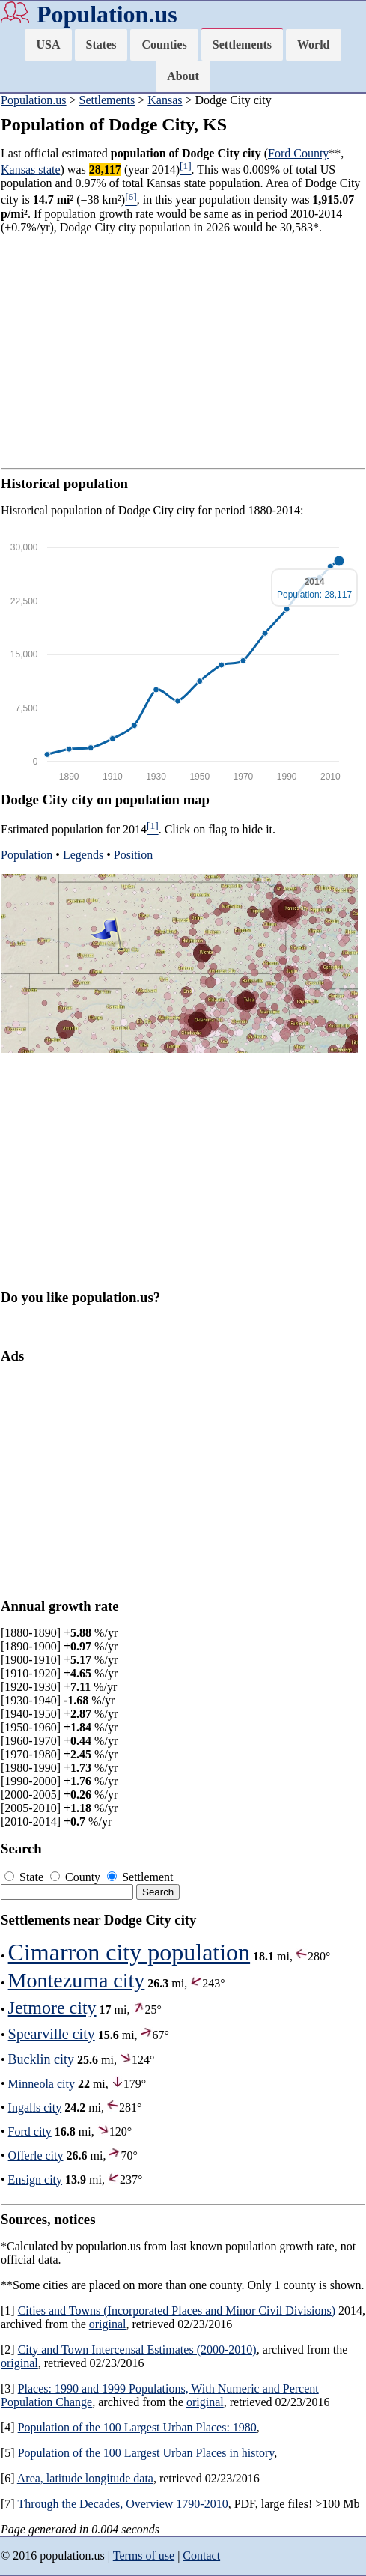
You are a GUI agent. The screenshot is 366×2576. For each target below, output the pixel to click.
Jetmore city (52, 2007)
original (107, 2324)
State (25, 1877)
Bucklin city (41, 2059)
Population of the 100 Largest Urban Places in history (146, 2452)
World (313, 44)
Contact (201, 2555)
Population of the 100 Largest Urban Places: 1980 (137, 2427)
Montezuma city (76, 1980)
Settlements (242, 44)
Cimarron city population (129, 1952)
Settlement (140, 1877)
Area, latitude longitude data (85, 2478)
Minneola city (41, 2083)
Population (26, 854)
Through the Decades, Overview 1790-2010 (122, 2503)
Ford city (30, 2131)
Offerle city (36, 2155)
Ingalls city (35, 2107)
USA (48, 44)
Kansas (164, 100)
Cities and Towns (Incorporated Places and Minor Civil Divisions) (176, 2310)
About (183, 76)
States (101, 44)
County (76, 1877)
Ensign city (35, 2179)
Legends (83, 854)
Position (133, 854)
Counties (163, 44)
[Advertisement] (183, 351)
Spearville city (51, 2034)
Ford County (298, 153)
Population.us (107, 14)
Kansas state (31, 169)
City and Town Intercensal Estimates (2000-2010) (137, 2349)
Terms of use (143, 2555)
